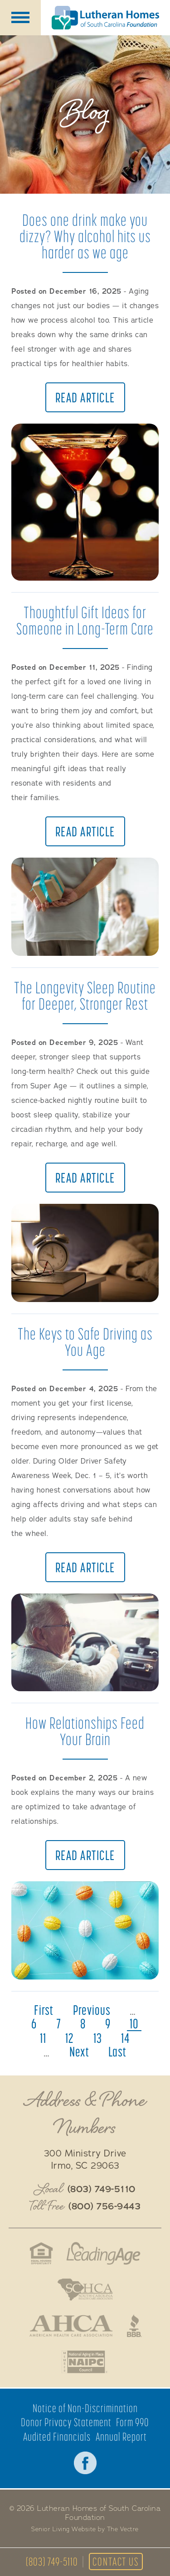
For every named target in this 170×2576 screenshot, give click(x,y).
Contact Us (115, 2561)
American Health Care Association (71, 2325)
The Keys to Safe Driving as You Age (85, 1341)
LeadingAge (103, 2253)
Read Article (85, 397)
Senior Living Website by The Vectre (85, 2529)
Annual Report (121, 2436)
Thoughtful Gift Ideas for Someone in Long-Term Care (85, 620)
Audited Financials (57, 2436)
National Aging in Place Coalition (85, 2362)
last (117, 2051)
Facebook (85, 2463)
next (79, 2051)
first (43, 2010)
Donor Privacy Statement (66, 2422)
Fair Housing (41, 2253)
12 (69, 2038)
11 (43, 2038)
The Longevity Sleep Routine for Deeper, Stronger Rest (85, 995)
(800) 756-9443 (104, 2206)
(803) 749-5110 (52, 2561)
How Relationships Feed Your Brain (85, 1730)
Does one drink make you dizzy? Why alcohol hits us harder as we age (85, 236)
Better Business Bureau (134, 2325)
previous (92, 2010)
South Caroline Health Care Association (85, 2289)
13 (97, 2038)
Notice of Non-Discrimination (85, 2408)
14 (125, 2038)
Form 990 (132, 2422)
